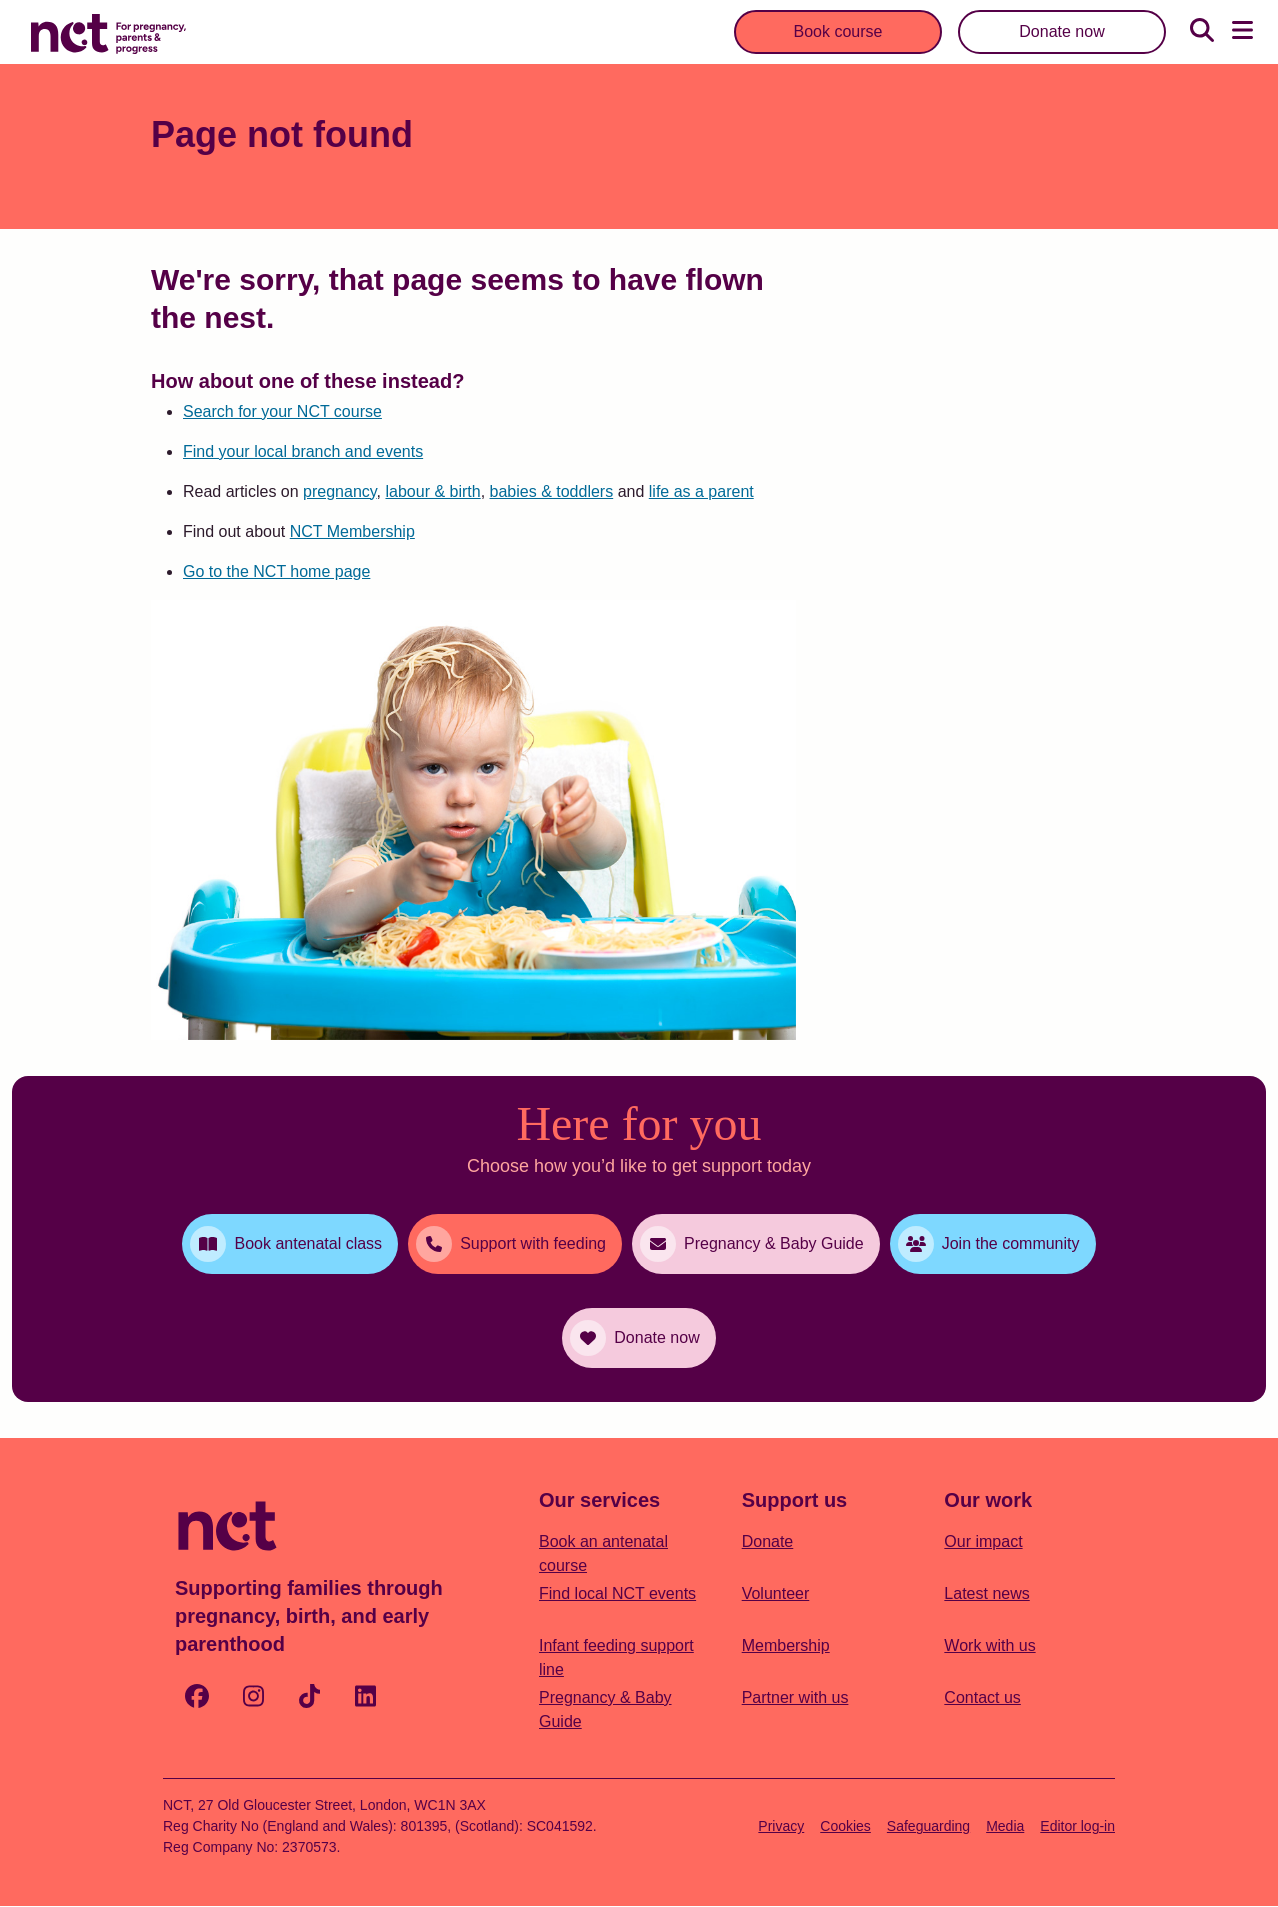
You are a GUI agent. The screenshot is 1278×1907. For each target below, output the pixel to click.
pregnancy (340, 491)
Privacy (781, 1826)
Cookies (845, 1826)
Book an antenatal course (603, 1553)
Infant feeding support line (616, 1657)
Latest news (986, 1593)
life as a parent (701, 491)
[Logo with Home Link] (108, 32)
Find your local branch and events (303, 451)
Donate (768, 1541)
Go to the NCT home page (276, 571)
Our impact (983, 1541)
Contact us (982, 1697)
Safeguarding (928, 1826)
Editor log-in (1077, 1826)
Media (1005, 1826)
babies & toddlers (552, 491)
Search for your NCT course (282, 411)
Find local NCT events (617, 1593)
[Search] (1202, 32)
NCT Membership (352, 531)
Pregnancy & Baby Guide (605, 1709)
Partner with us (795, 1697)
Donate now (1061, 31)
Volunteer (776, 1593)
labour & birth (432, 491)
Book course (838, 31)
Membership (786, 1645)
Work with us (989, 1645)
